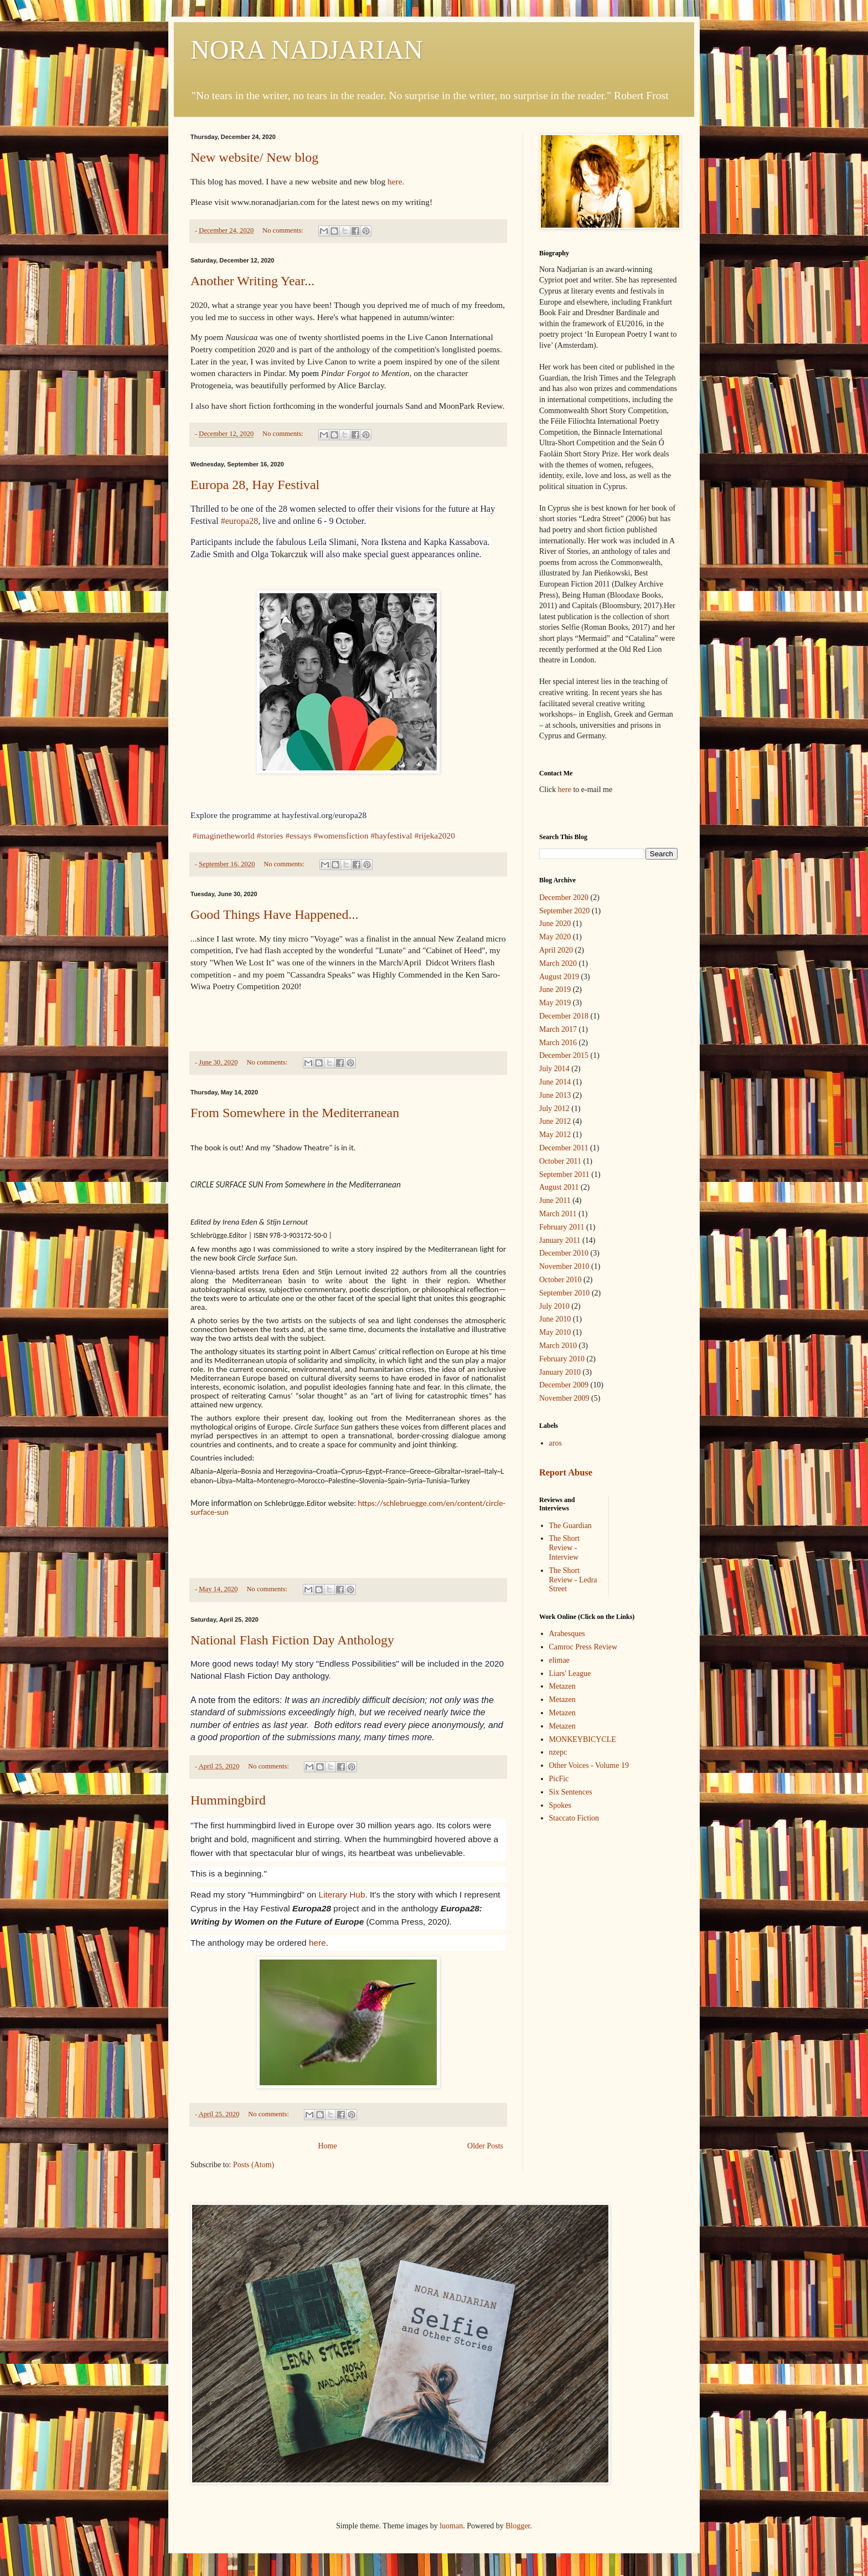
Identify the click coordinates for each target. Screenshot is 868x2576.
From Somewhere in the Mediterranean (294, 1113)
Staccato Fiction (574, 1818)
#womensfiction (340, 835)
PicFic (559, 1779)
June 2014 (555, 1082)
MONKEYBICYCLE (582, 1739)
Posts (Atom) (253, 2165)
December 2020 (563, 897)
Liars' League (570, 1673)
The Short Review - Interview (564, 1547)
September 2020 (564, 911)
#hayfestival (391, 835)
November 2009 (564, 1398)
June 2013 (555, 1095)
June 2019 (555, 989)
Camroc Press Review (583, 1647)
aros (555, 1443)
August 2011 (558, 1187)
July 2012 (554, 1108)
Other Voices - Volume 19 (589, 1765)
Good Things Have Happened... (274, 914)
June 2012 (555, 1121)
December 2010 (563, 1253)
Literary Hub (342, 1894)
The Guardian (570, 1525)
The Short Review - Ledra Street (573, 1579)
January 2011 (560, 1240)
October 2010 (560, 1280)
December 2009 (563, 1385)
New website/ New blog (254, 157)
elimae (559, 1660)
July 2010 (554, 1306)
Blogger (517, 2526)
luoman (451, 2526)
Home (327, 2146)
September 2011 (564, 1174)
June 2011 (555, 1200)
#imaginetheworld (224, 835)
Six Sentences (570, 1792)
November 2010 (564, 1266)
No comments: (283, 230)
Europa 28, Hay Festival (254, 484)
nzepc (558, 1752)
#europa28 (240, 521)
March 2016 (558, 1042)
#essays (298, 835)
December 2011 (563, 1148)
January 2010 (560, 1372)
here (317, 1942)
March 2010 (558, 1345)
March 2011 (558, 1214)
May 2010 (555, 1332)
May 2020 (555, 937)
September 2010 (564, 1293)
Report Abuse (565, 1472)
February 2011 (562, 1227)
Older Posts (485, 2146)
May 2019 (555, 1003)
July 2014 (554, 1069)
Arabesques (567, 1633)
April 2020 (556, 950)
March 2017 (558, 1029)
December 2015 (563, 1055)
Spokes (560, 1805)
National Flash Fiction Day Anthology (292, 1640)
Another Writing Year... (252, 281)
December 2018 (563, 1016)
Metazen (562, 1686)
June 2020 (555, 923)
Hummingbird (228, 1800)
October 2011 (560, 1161)
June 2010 (555, 1319)
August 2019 (559, 977)
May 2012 (555, 1134)
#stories (270, 835)
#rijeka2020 (434, 835)
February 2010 (562, 1359)
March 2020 (558, 963)
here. (394, 181)
